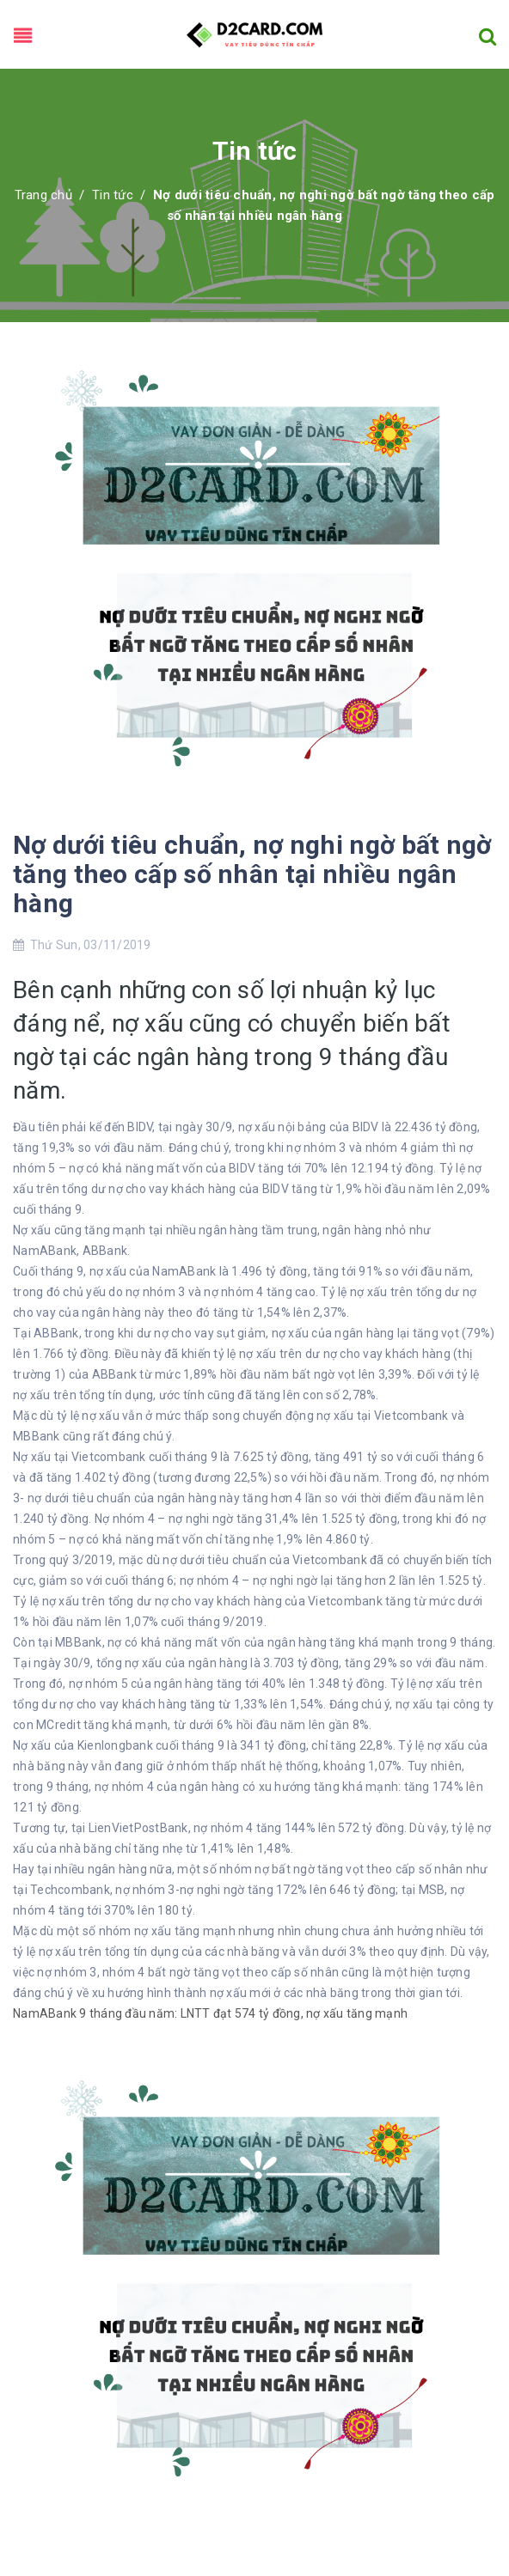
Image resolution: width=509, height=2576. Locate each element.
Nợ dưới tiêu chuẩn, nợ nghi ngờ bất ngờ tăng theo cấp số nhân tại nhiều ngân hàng (252, 874)
